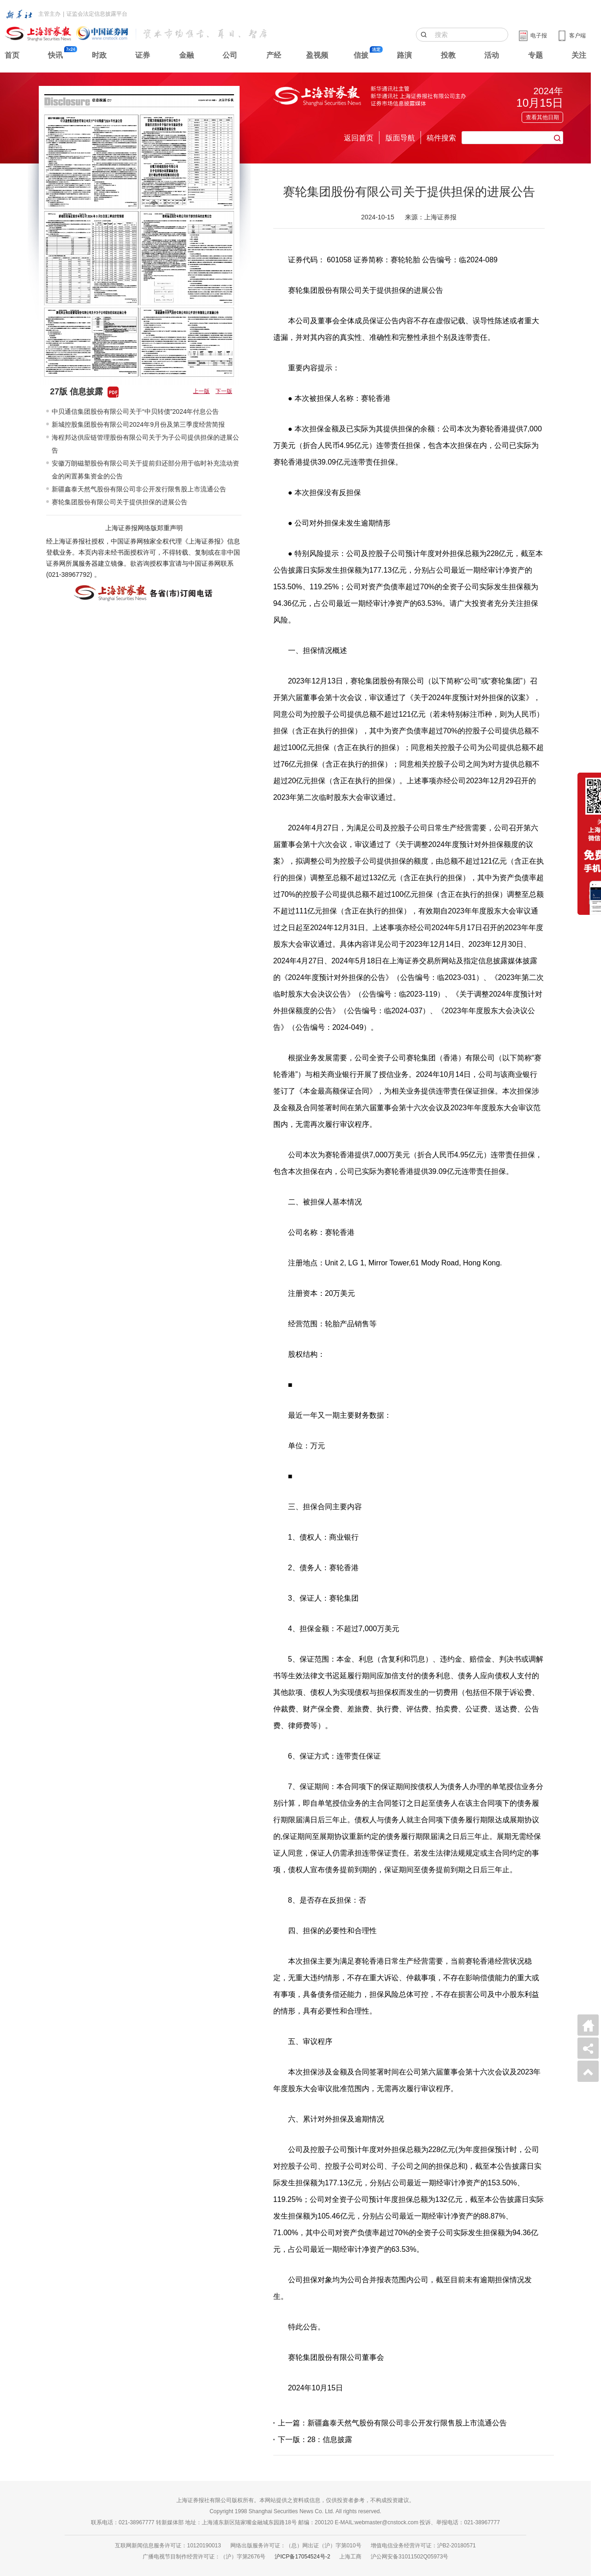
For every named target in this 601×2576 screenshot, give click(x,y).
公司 (229, 55)
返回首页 (358, 138)
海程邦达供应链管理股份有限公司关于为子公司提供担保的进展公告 (145, 444)
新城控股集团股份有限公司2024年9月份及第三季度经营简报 (138, 424)
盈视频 (317, 55)
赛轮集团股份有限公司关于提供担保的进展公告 (119, 502)
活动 (491, 55)
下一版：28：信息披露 (315, 2439)
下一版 (224, 391)
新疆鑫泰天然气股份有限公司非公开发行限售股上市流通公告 (139, 489)
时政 (99, 55)
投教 (448, 55)
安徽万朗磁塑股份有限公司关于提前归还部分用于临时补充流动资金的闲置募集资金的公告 (145, 470)
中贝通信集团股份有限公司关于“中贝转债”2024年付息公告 (135, 411)
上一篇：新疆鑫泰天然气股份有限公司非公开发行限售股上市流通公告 (392, 2423)
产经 (273, 55)
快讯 (55, 55)
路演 (404, 55)
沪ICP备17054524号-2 (302, 2556)
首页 (12, 55)
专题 (535, 55)
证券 (142, 55)
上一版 (201, 391)
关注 (578, 55)
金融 (186, 55)
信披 (361, 55)
